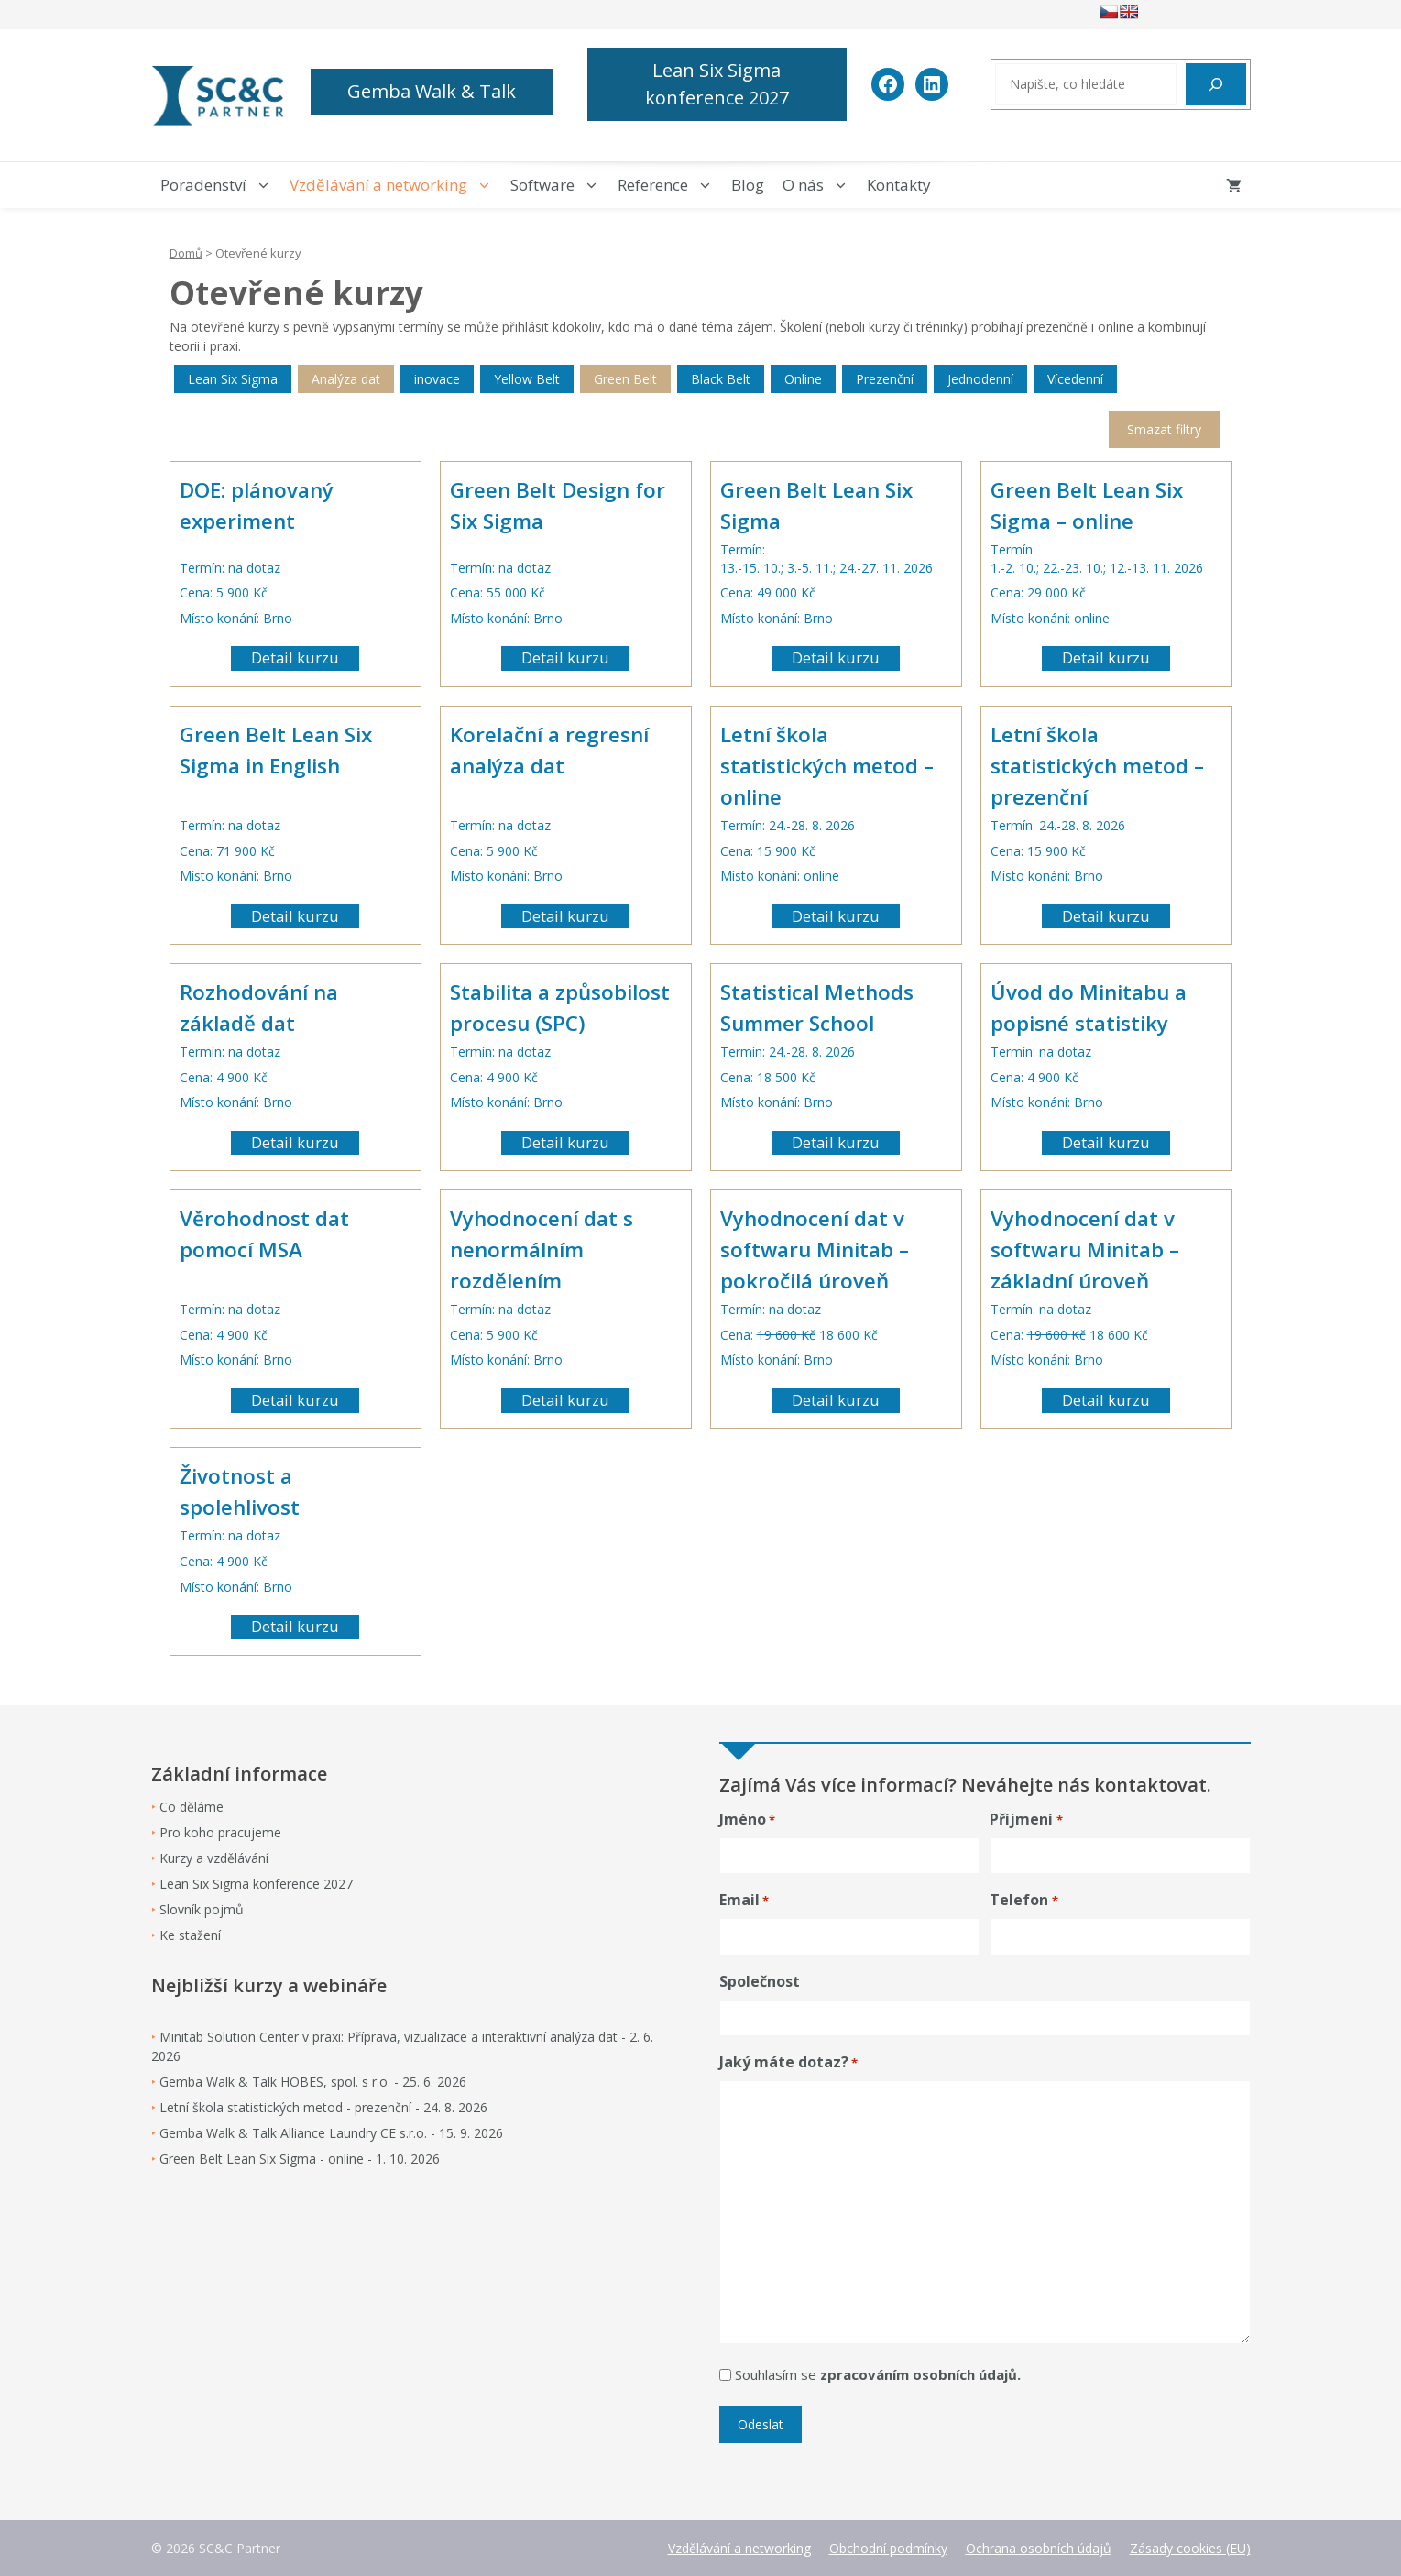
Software (559, 185)
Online (803, 379)
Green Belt (625, 379)
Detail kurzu (295, 657)
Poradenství (220, 185)
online (1092, 618)
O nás (820, 185)
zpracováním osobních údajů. (920, 2374)
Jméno (747, 1819)
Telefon (1023, 1900)
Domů (186, 253)
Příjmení (1026, 1819)
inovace (437, 379)
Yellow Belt (527, 379)
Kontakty (899, 184)
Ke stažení (190, 1935)
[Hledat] (1216, 84)
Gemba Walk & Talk (431, 91)
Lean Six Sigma (233, 379)
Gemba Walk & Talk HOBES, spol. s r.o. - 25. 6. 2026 (312, 2081)
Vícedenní (1075, 379)
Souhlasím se (878, 2374)
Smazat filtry (1164, 429)
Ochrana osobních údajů (1038, 2548)
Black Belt (720, 379)
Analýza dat (346, 379)
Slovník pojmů (201, 1909)
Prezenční (885, 379)
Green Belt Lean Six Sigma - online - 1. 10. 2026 (299, 2158)
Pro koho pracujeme (220, 1832)
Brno (277, 618)
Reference (670, 185)
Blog (747, 184)
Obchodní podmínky (888, 2548)
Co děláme (191, 1806)
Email (744, 1900)
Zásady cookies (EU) (1190, 2548)
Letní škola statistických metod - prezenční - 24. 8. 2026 (323, 2107)
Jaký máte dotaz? (788, 2062)
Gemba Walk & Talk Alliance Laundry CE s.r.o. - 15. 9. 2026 (331, 2133)
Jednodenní (980, 379)
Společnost (759, 1981)
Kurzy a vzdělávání (213, 1858)
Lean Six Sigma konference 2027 (717, 84)
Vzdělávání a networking (395, 185)
